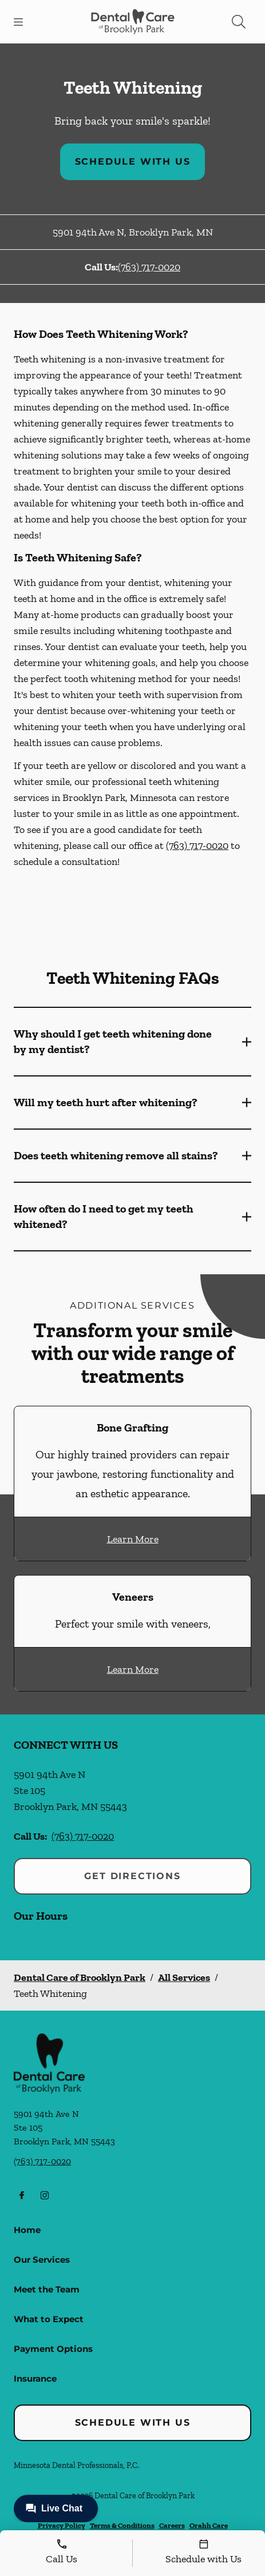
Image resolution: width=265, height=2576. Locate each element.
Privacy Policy (61, 2525)
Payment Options (53, 2348)
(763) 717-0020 (149, 267)
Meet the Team (47, 2289)
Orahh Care (208, 2525)
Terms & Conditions (122, 2525)
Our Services (42, 2259)
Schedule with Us (133, 161)
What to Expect (49, 2319)
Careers (172, 2525)
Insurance (35, 2378)
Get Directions (132, 1876)
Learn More (133, 1539)
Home (27, 2229)
